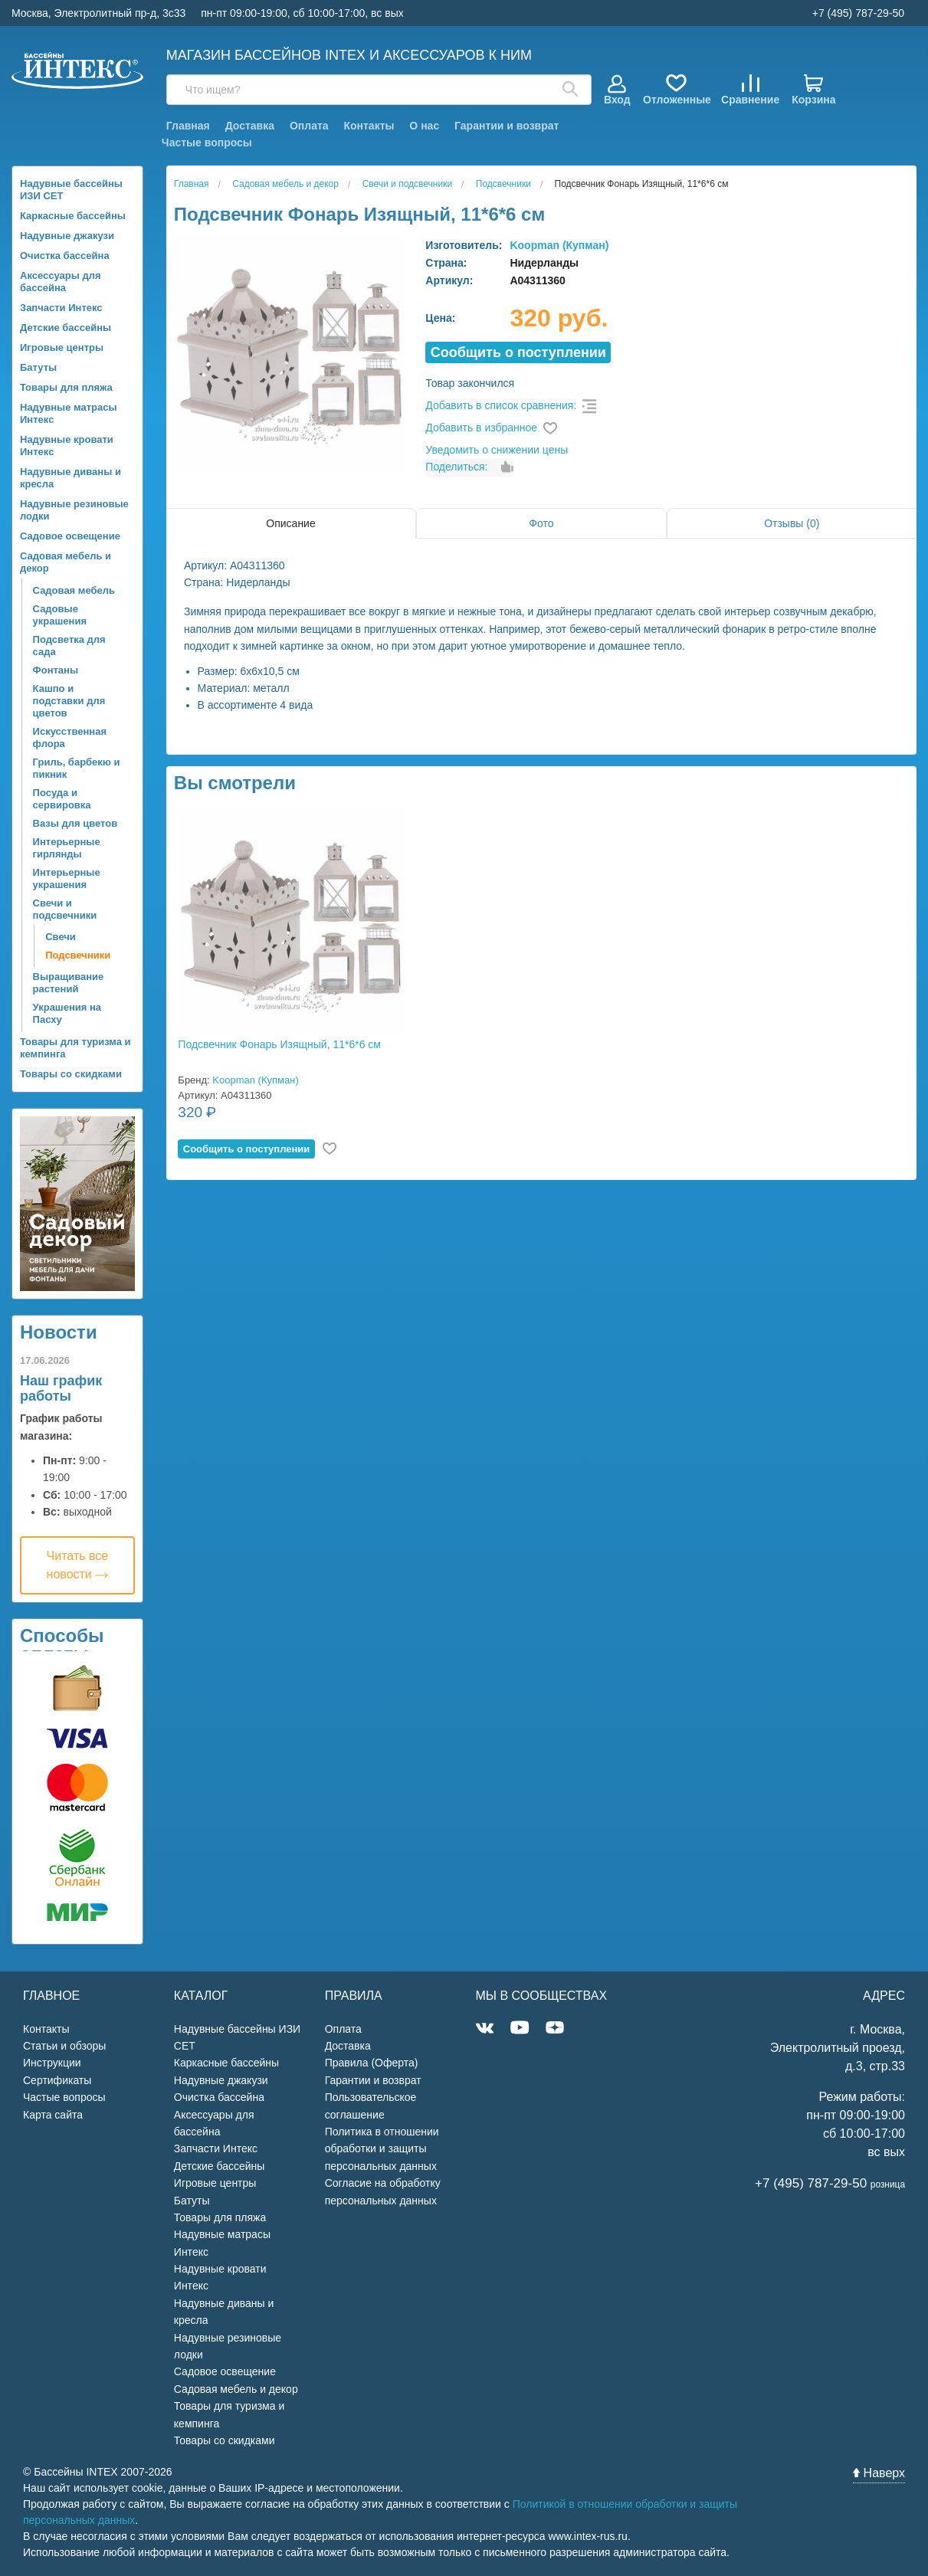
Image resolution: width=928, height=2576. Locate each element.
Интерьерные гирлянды (66, 848)
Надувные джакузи (67, 235)
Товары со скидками (71, 1074)
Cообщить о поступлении (518, 352)
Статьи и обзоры (64, 2046)
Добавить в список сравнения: (500, 405)
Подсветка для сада (69, 645)
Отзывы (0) (791, 523)
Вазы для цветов (75, 823)
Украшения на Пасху (67, 1013)
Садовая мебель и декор (65, 562)
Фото (541, 523)
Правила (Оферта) (371, 2063)
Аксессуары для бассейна (60, 281)
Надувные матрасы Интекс (68, 413)
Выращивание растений (68, 983)
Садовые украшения (60, 615)
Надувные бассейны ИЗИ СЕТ (71, 190)
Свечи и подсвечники (65, 909)
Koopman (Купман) (559, 245)
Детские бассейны (65, 327)
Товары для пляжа (66, 387)
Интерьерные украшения (66, 878)
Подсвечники (77, 955)
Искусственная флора (70, 737)
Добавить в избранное (481, 427)
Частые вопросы (207, 142)
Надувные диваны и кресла (70, 478)
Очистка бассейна (65, 255)
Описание (290, 523)
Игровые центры (61, 347)
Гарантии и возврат (506, 126)
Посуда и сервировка (62, 799)
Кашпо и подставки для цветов (69, 701)
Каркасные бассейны (73, 215)
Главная (188, 126)
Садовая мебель (74, 590)
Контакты (368, 126)
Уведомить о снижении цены (496, 450)
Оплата (309, 126)
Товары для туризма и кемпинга (75, 1048)
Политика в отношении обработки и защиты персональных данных (382, 2148)
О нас (424, 126)
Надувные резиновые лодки (74, 510)
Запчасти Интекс (61, 307)
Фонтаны (55, 670)
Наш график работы (61, 1388)
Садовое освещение (70, 536)
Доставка (249, 126)
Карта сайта (53, 2115)
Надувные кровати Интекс (66, 445)
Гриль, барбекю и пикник (76, 768)
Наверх (879, 2472)
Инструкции (52, 2063)
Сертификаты (57, 2080)
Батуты (38, 367)
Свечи (60, 936)
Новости (58, 1332)
